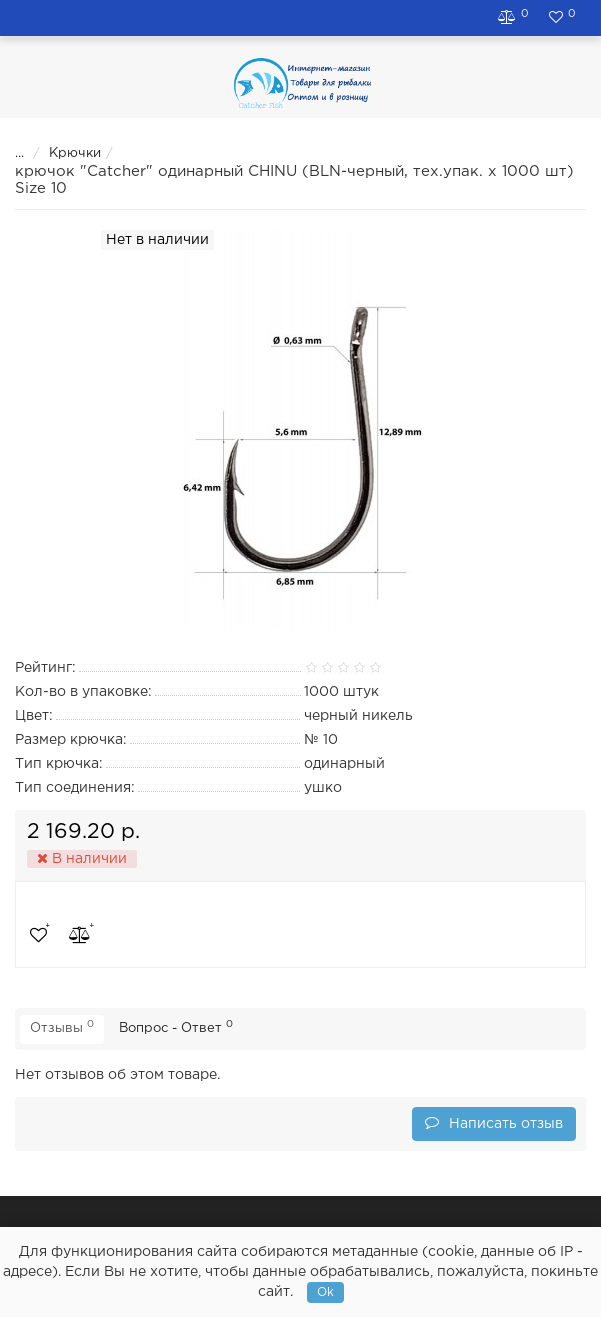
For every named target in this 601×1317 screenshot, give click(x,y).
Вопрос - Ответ (176, 1027)
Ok (325, 1292)
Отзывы (62, 1027)
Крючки (62, 153)
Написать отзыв (494, 1122)
